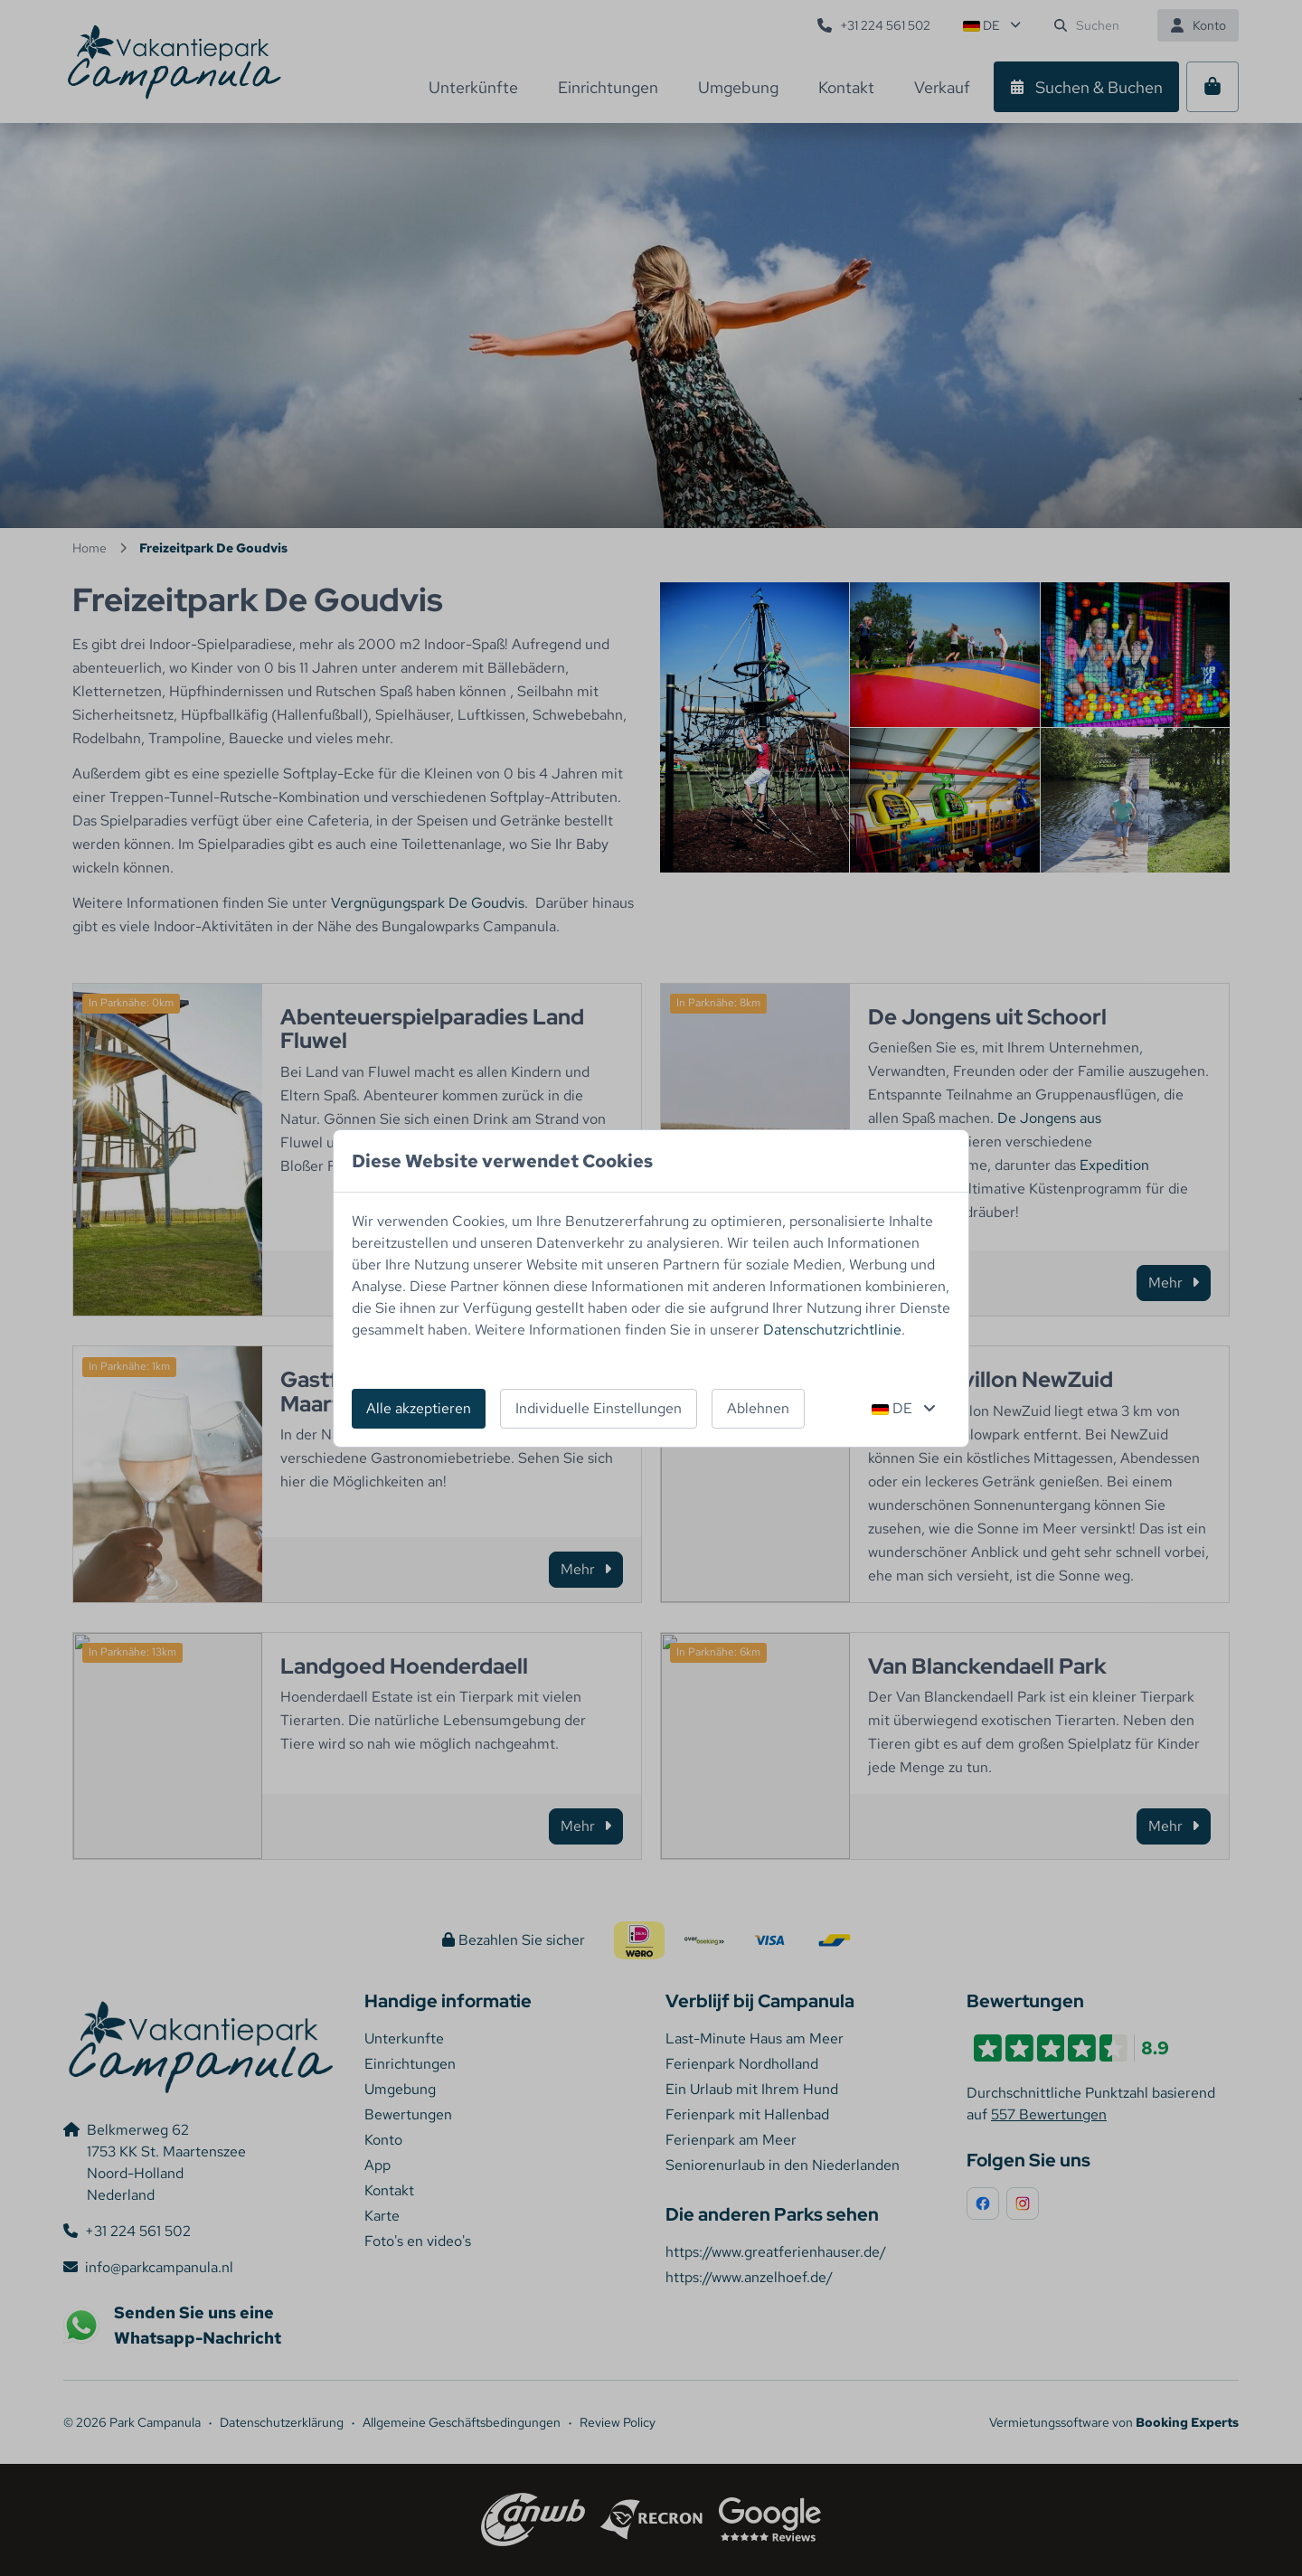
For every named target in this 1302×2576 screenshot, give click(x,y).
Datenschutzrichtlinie (832, 1329)
